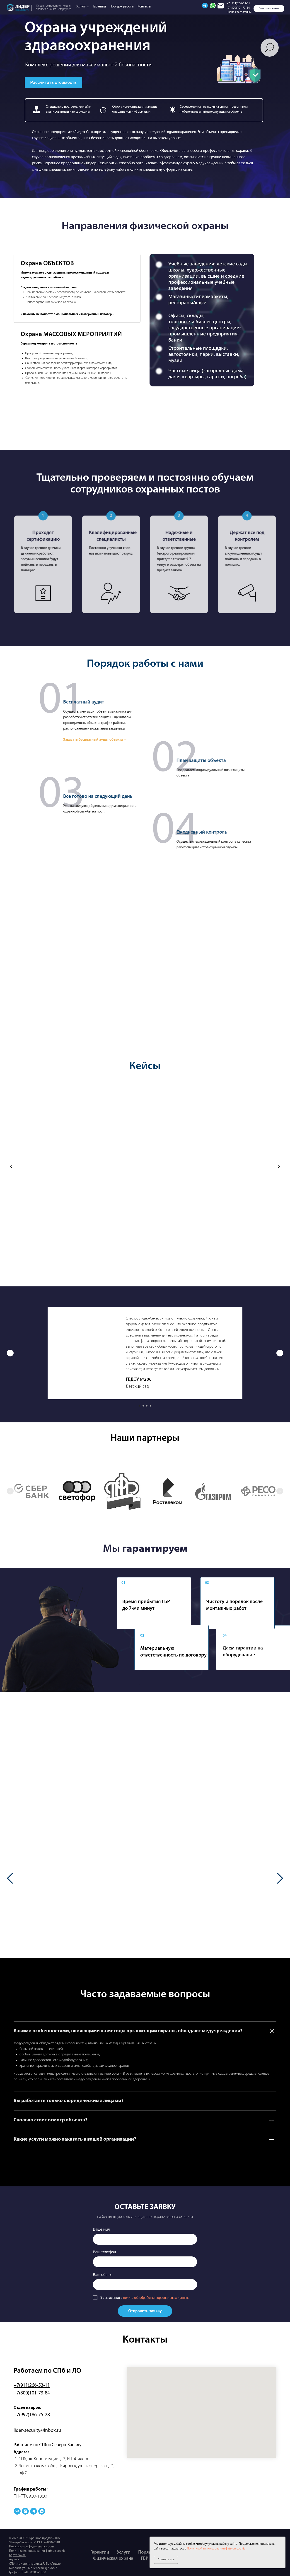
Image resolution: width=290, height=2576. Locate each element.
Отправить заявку (145, 2305)
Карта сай (16, 2549)
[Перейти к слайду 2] (143, 1406)
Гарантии (99, 6)
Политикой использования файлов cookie (216, 2548)
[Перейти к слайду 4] (150, 1406)
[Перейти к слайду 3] (146, 1406)
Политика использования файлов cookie (37, 2545)
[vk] (17, 2505)
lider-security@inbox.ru (37, 2425)
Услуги (81, 6)
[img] (18, 7)
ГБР (144, 2553)
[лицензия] (60, 1873)
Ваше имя (101, 2224)
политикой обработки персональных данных (155, 2292)
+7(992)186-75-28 (32, 2409)
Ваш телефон (104, 2246)
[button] (269, 8)
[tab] (77, 288)
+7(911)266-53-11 (32, 2379)
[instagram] (25, 2505)
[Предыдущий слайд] (11, 1166)
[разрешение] (145, 1873)
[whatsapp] (41, 2505)
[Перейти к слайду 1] (139, 1406)
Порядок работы (122, 6)
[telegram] (33, 2505)
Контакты (144, 6)
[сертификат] (229, 1873)
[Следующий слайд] (278, 1166)
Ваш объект (103, 2269)
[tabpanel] (213, 320)
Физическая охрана (113, 2553)
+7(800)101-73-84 (32, 2387)
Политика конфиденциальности (31, 2541)
